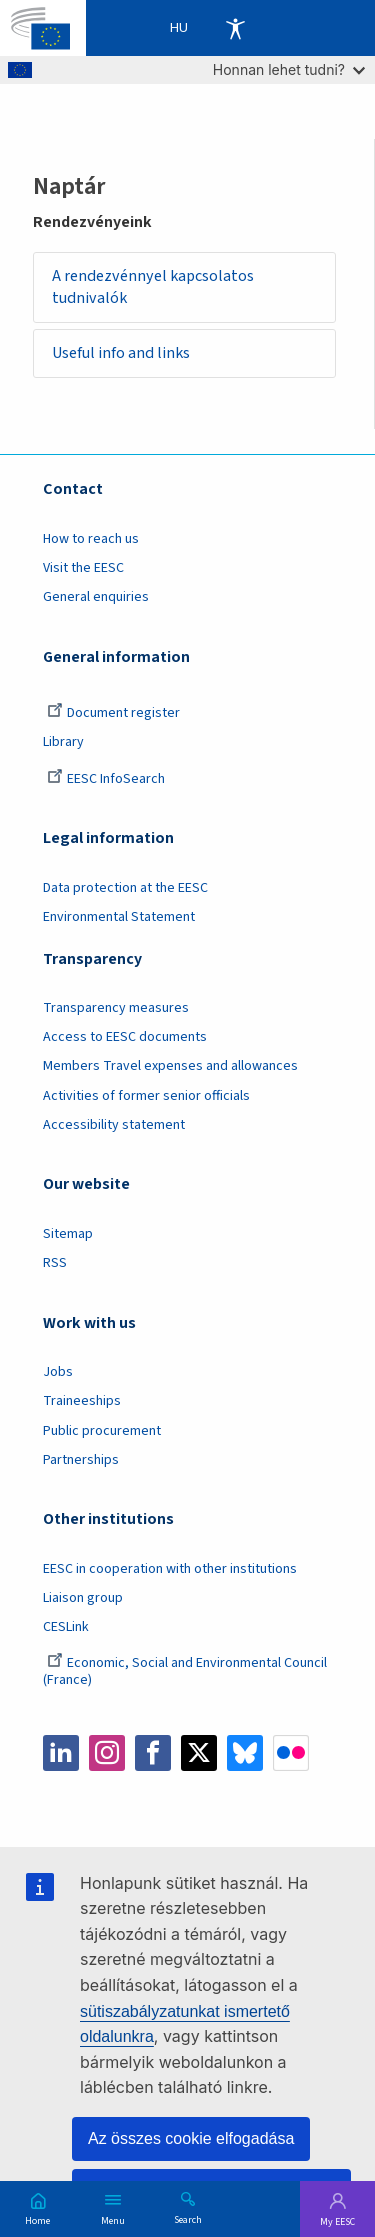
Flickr (291, 1753)
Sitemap (68, 1234)
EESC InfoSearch (106, 779)
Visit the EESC (83, 568)
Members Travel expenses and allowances (170, 1066)
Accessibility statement (114, 1125)
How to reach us (91, 539)
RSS (55, 1263)
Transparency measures (116, 1008)
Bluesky (245, 1753)
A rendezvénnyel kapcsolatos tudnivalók (153, 287)
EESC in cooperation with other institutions (170, 1569)
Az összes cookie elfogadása (191, 2138)
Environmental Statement (119, 917)
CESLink (66, 1627)
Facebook (153, 1753)
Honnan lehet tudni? (289, 69)
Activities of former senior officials (146, 1096)
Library (63, 742)
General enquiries (96, 597)
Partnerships (81, 1460)
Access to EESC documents (125, 1037)
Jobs (58, 1372)
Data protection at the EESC (125, 888)
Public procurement (102, 1431)
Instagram (107, 1753)
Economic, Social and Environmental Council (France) (185, 1671)
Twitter (199, 1753)
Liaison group (83, 1598)
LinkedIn (61, 1753)
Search (188, 2219)
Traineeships (82, 1401)
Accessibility (235, 28)
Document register (113, 713)
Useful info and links (121, 353)
